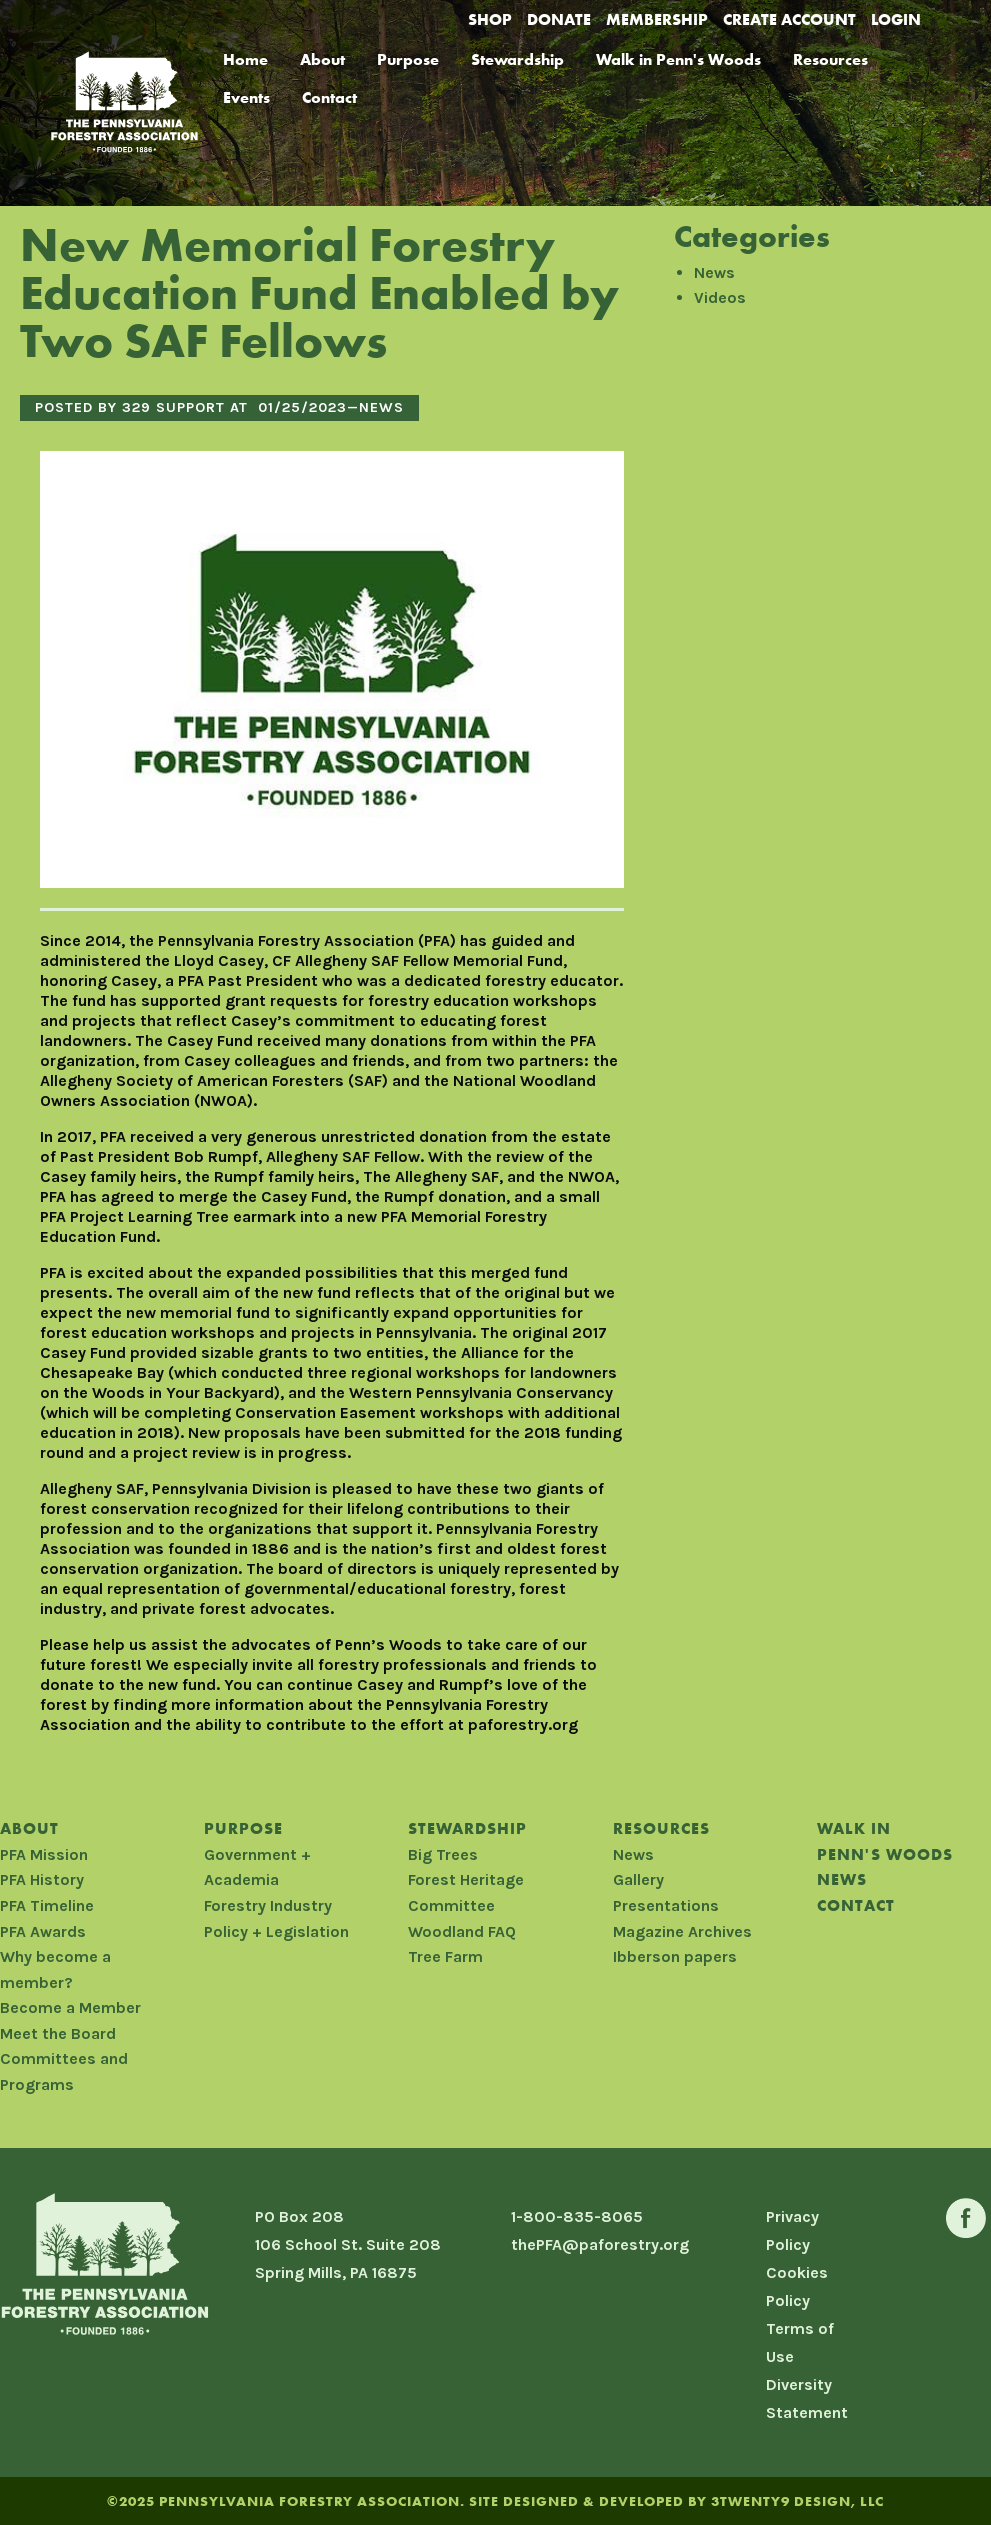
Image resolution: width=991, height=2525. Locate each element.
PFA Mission (44, 1854)
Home (245, 59)
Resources (830, 59)
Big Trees (443, 1854)
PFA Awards (43, 1931)
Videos (720, 297)
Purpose (408, 59)
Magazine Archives (682, 1931)
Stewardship (517, 59)
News (381, 407)
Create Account (789, 19)
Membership (657, 19)
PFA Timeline (47, 1905)
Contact (329, 97)
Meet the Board (58, 2033)
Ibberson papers (675, 1956)
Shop (490, 19)
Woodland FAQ (462, 1931)
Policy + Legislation (276, 1931)
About (322, 59)
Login (896, 19)
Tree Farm (445, 1956)
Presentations (666, 1905)
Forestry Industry (268, 1905)
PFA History (42, 1879)
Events (246, 97)
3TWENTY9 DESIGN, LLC (797, 2501)
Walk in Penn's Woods (678, 59)
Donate (559, 19)
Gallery (638, 1879)
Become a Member (70, 2007)
